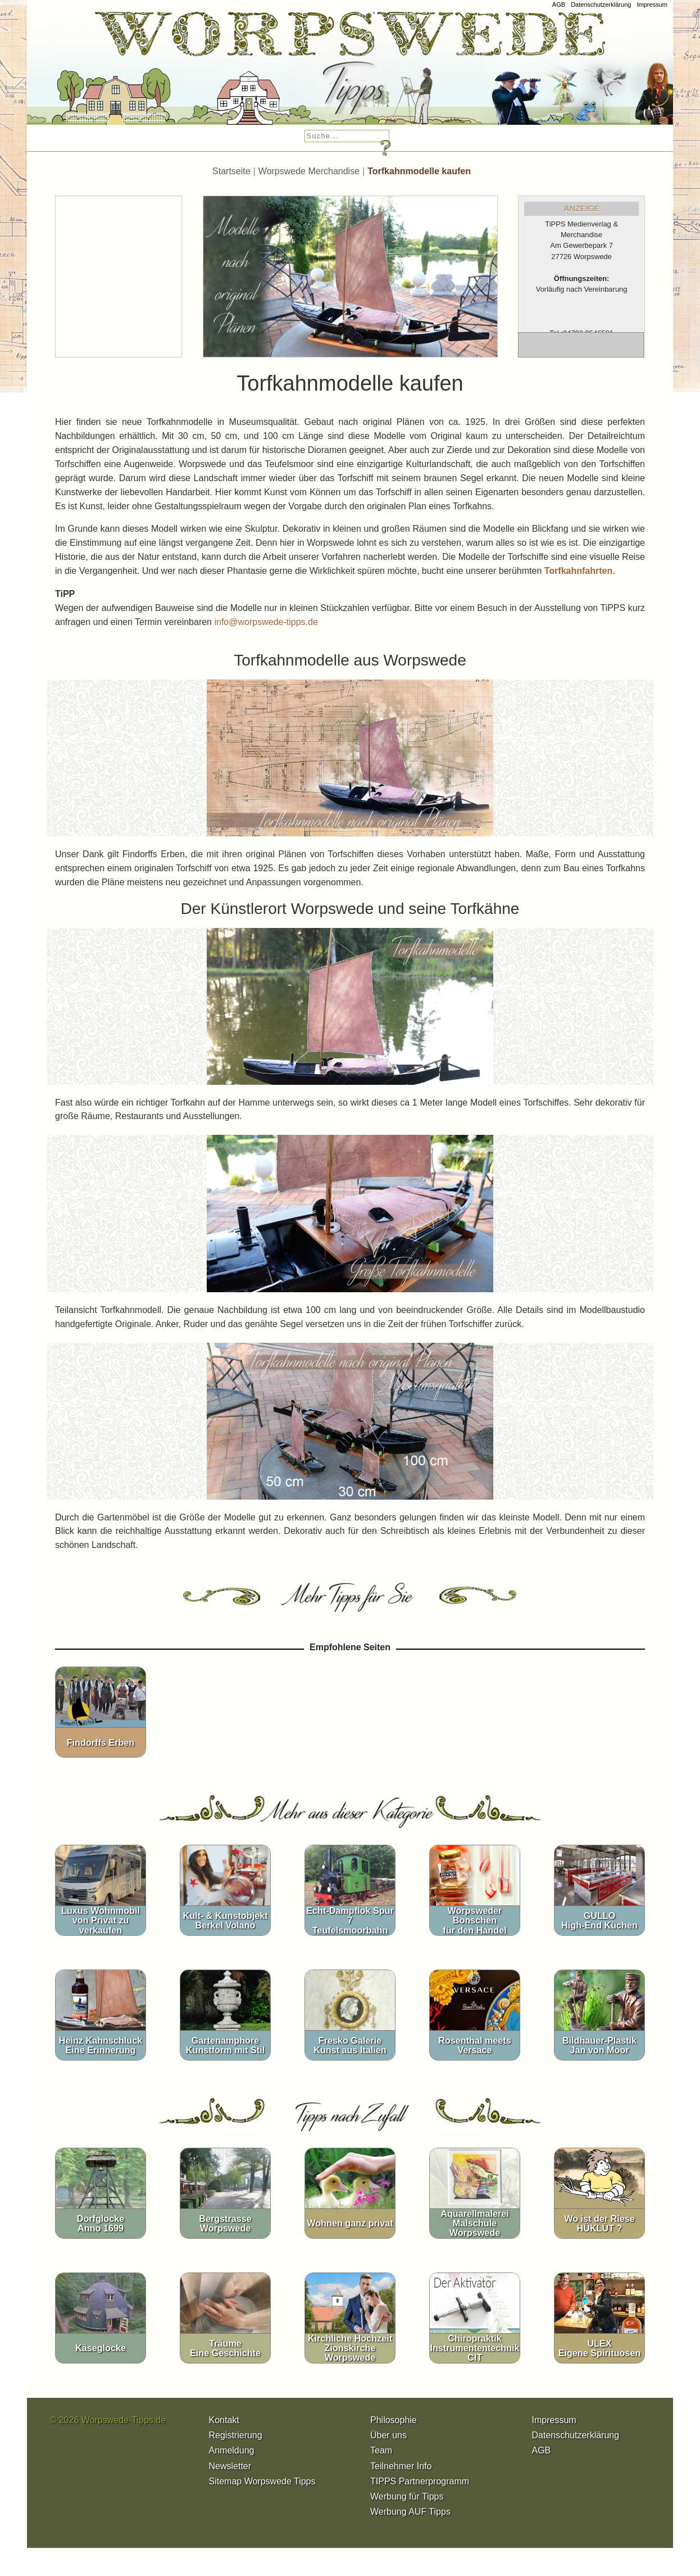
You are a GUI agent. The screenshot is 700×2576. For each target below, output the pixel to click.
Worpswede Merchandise (309, 171)
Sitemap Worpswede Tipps (262, 2481)
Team (381, 2450)
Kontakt (224, 2420)
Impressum (652, 4)
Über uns (388, 2435)
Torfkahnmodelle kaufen (419, 171)
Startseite (231, 171)
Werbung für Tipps (406, 2496)
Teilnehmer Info (400, 2466)
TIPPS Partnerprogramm (419, 2481)
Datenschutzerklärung (601, 4)
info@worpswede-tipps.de (265, 622)
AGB (558, 4)
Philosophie (393, 2420)
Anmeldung (231, 2450)
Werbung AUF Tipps (410, 2511)
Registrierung (235, 2435)
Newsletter (230, 2466)
